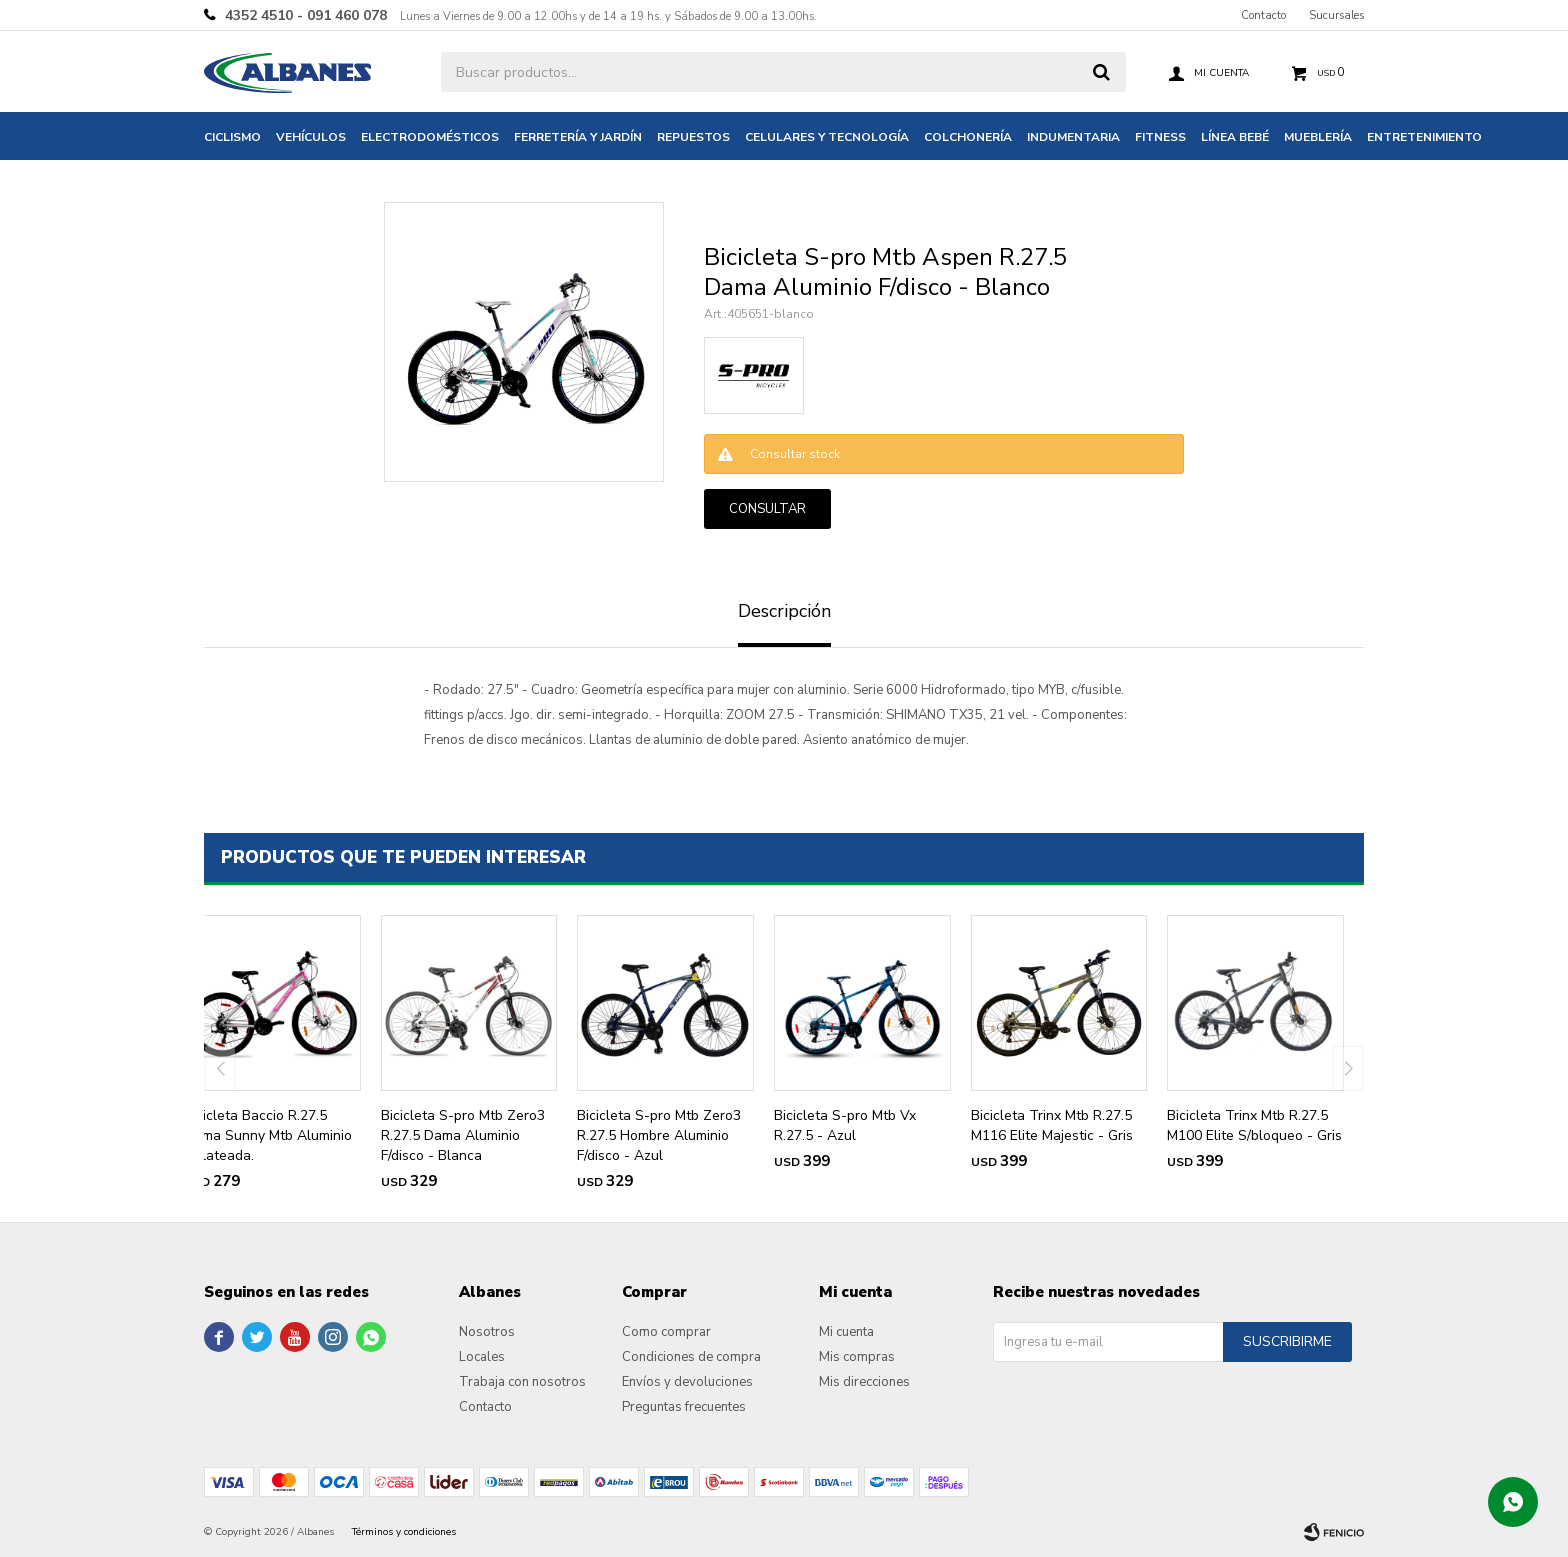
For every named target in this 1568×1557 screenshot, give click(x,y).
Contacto (1263, 15)
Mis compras (857, 1357)
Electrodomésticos (430, 137)
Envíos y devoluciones (687, 1382)
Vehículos (311, 137)
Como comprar (666, 1332)
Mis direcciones (864, 1382)
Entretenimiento (1424, 137)
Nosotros (487, 1332)
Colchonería (968, 137)
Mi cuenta (846, 1332)
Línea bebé (1235, 137)
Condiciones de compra (691, 1357)
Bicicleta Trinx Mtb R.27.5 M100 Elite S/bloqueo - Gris (1254, 1125)
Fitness (1160, 137)
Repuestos (693, 137)
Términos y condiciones (404, 1532)
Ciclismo (232, 137)
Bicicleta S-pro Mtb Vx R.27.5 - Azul (845, 1125)
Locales (482, 1357)
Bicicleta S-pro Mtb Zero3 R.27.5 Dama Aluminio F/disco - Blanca (463, 1135)
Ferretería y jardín (578, 137)
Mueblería (1318, 137)
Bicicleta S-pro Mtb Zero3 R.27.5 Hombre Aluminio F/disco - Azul (659, 1135)
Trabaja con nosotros (522, 1382)
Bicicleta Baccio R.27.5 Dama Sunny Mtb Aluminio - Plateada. (268, 1135)
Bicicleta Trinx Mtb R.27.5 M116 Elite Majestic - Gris (1052, 1125)
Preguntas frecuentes (684, 1407)
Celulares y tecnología (827, 137)
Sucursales (1336, 15)
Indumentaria (1073, 137)
